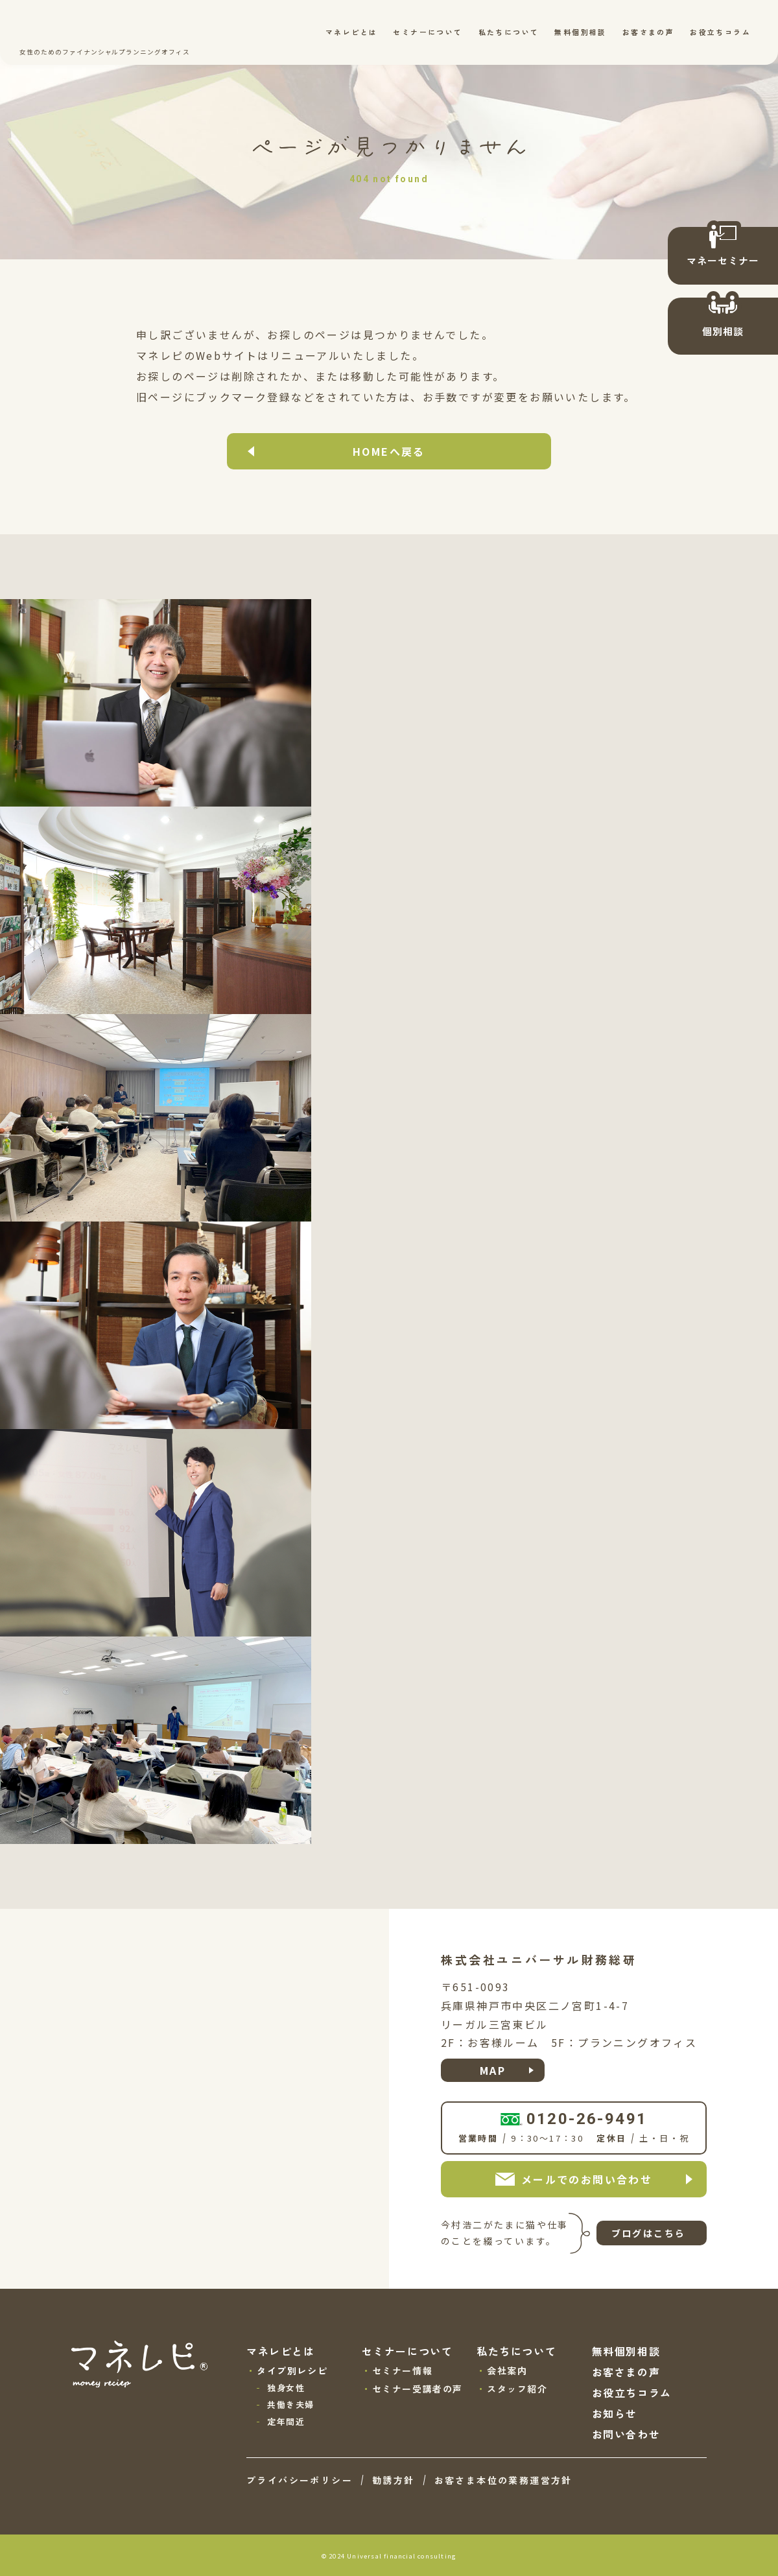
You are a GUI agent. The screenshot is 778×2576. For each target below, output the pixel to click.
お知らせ (614, 2413)
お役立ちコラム (720, 32)
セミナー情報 (402, 2370)
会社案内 (507, 2370)
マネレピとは (351, 32)
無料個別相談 (580, 32)
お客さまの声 (648, 32)
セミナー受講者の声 (417, 2388)
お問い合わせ (626, 2434)
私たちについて (508, 32)
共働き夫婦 (290, 2404)
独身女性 (286, 2387)
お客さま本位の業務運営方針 (503, 2480)
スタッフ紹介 (517, 2388)
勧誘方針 (393, 2480)
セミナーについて (427, 32)
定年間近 (286, 2421)
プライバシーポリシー (299, 2480)
